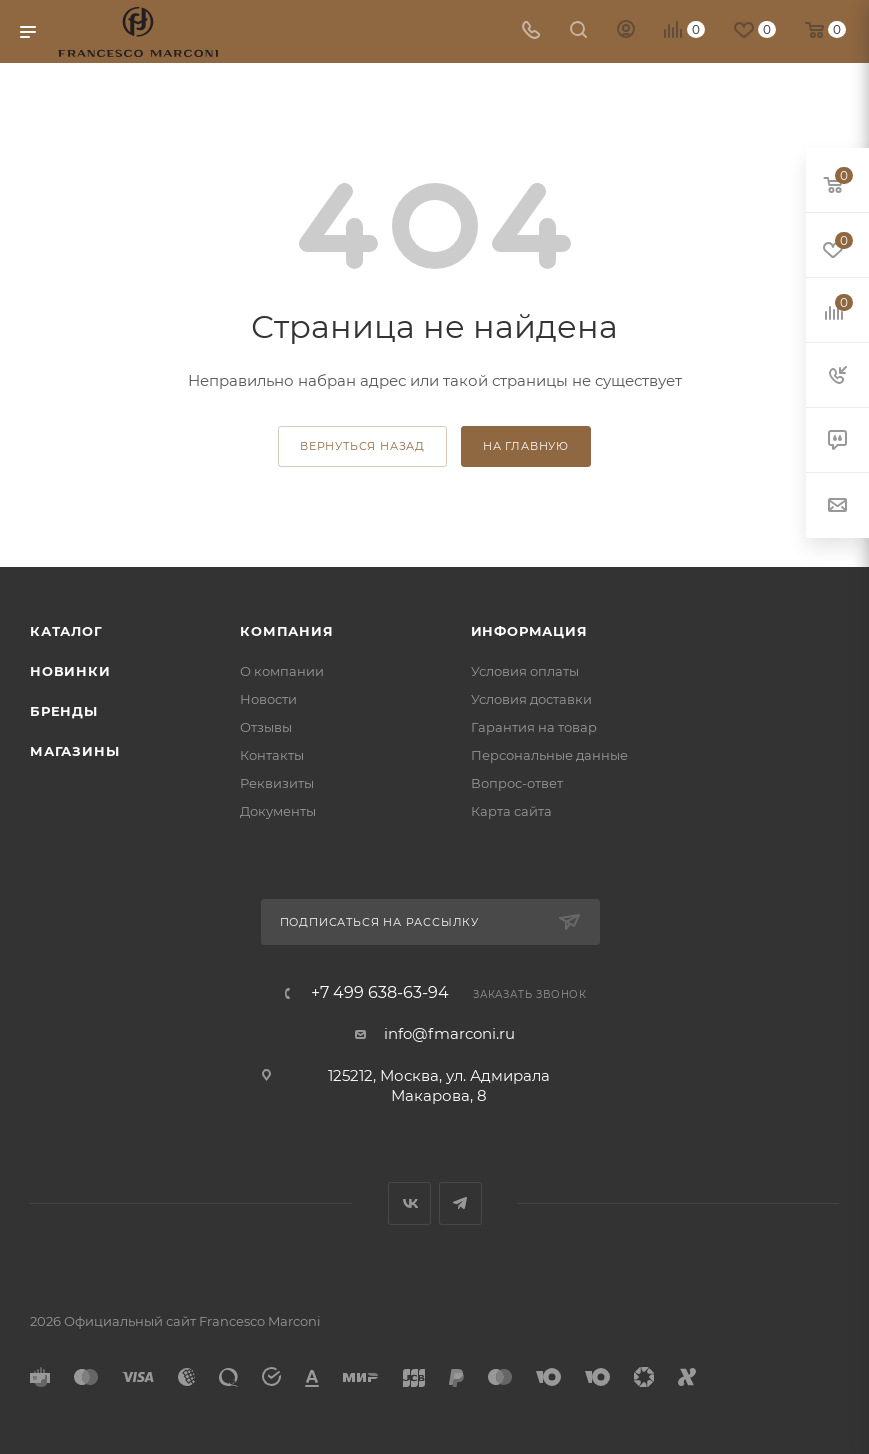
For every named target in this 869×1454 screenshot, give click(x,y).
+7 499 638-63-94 (380, 993)
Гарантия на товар (534, 727)
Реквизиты (277, 783)
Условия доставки (531, 699)
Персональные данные (549, 755)
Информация (529, 631)
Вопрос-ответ (517, 783)
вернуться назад (362, 446)
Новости (268, 699)
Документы (278, 811)
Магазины (74, 751)
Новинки (70, 671)
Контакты (272, 755)
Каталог (66, 631)
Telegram (460, 1203)
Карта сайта (511, 811)
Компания (286, 631)
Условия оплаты (525, 671)
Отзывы (266, 727)
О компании (282, 671)
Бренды (64, 711)
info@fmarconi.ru (449, 1033)
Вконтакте (409, 1203)
